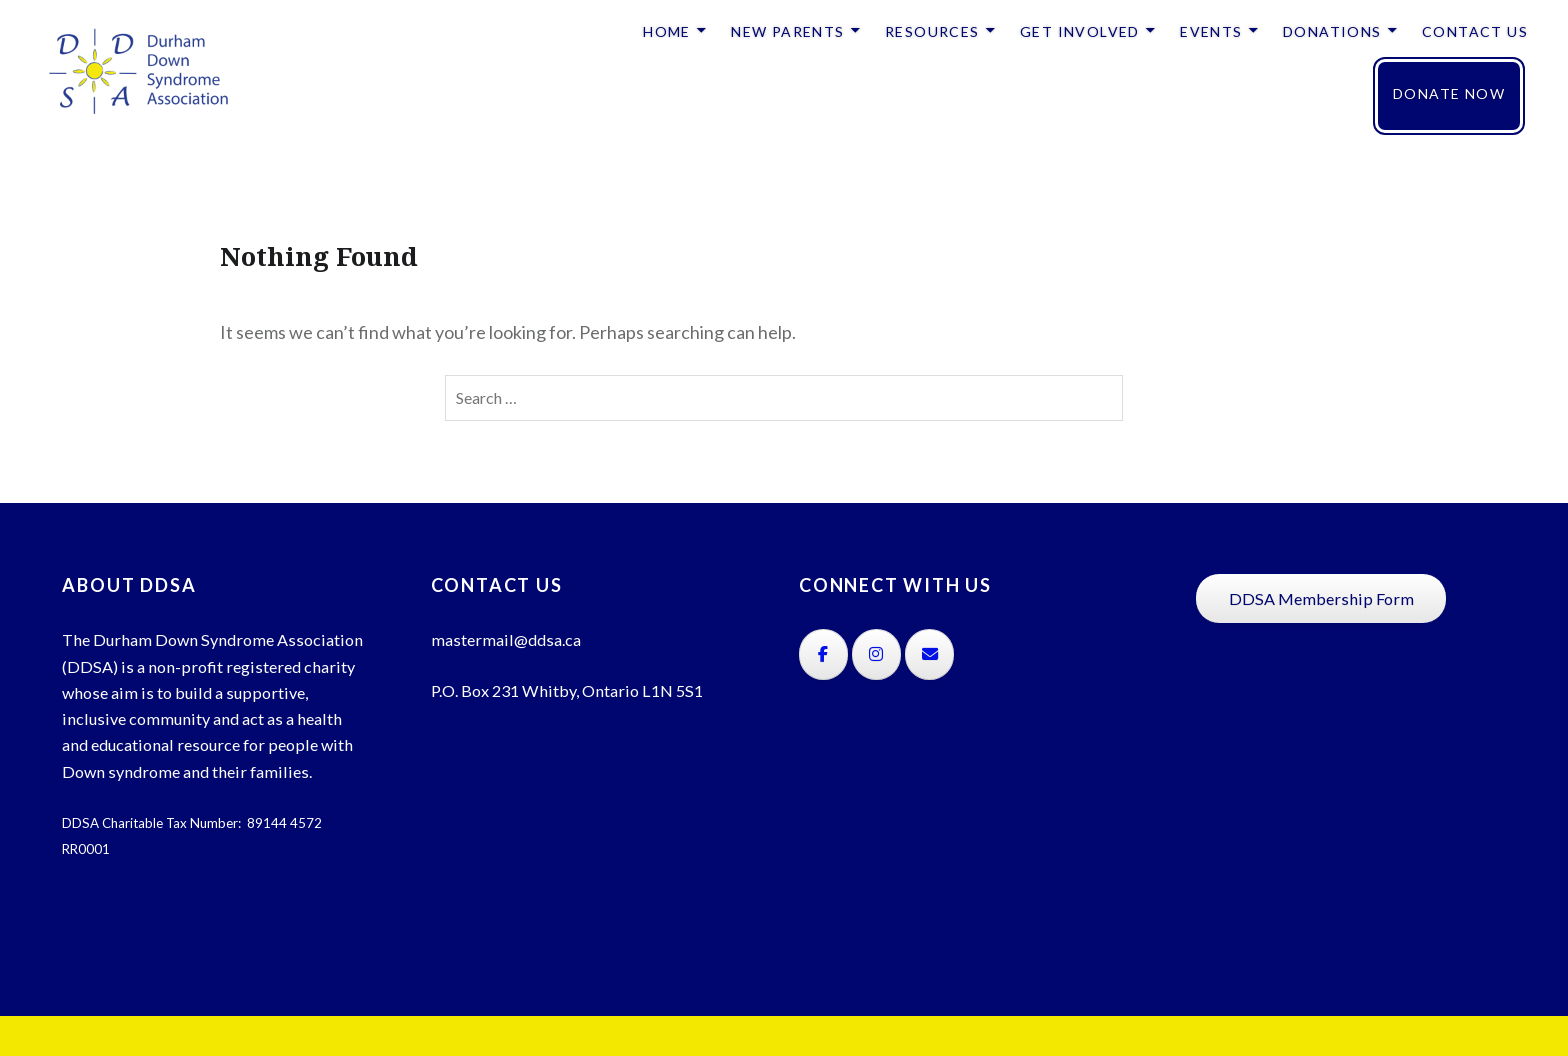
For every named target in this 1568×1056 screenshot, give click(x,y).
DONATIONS (1332, 31)
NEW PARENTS (787, 31)
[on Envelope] (929, 654)
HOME (667, 31)
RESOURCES (932, 31)
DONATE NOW (1449, 93)
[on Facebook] (823, 654)
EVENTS (1211, 31)
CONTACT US (1475, 31)
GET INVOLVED (1080, 31)
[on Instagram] (876, 654)
